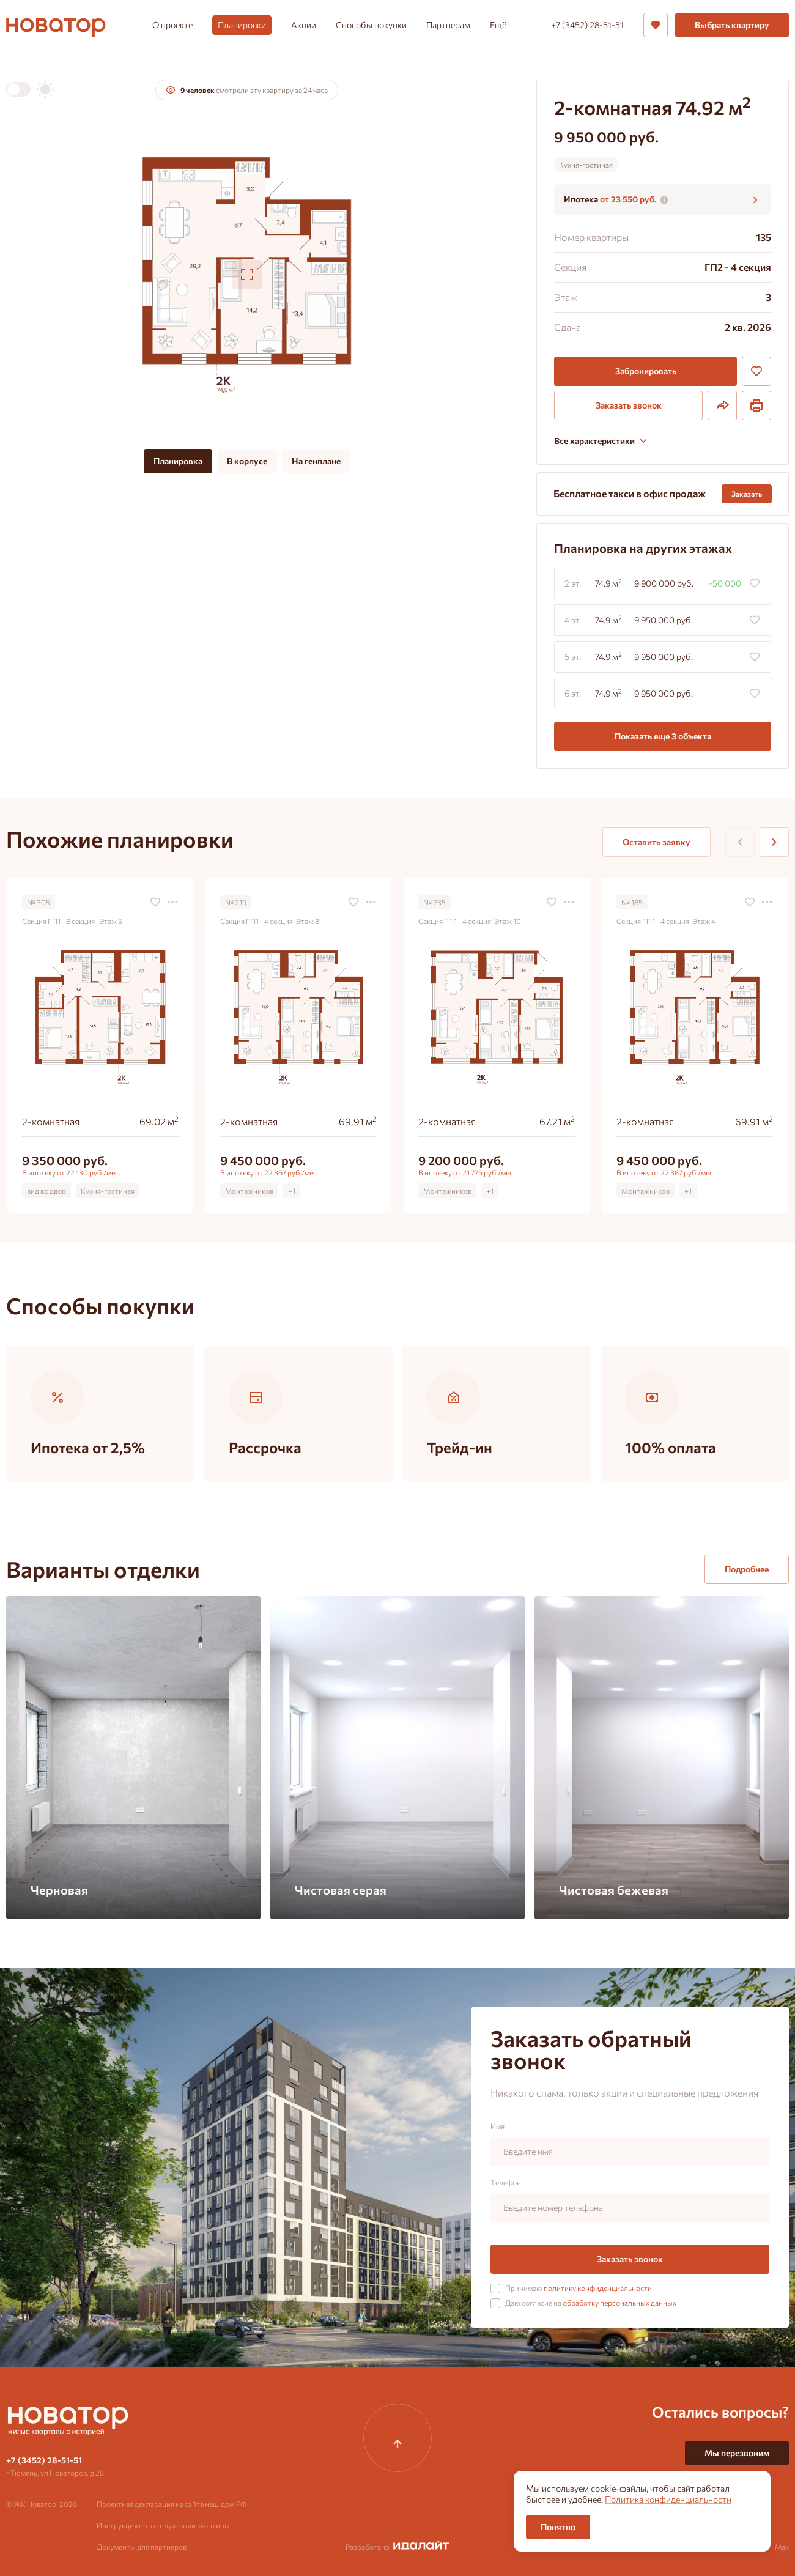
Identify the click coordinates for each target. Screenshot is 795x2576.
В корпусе (247, 461)
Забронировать (645, 371)
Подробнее (747, 1569)
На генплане (316, 461)
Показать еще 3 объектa (663, 736)
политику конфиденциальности (598, 2288)
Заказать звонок (629, 405)
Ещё (498, 25)
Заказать (746, 493)
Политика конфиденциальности (668, 2499)
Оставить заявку (656, 842)
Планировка (177, 461)
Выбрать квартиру (732, 25)
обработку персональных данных (619, 2302)
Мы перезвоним (736, 2453)
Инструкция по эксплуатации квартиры (163, 2525)
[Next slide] (774, 842)
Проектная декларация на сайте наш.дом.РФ (171, 2504)
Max (782, 2546)
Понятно (558, 2527)
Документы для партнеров (142, 2546)
